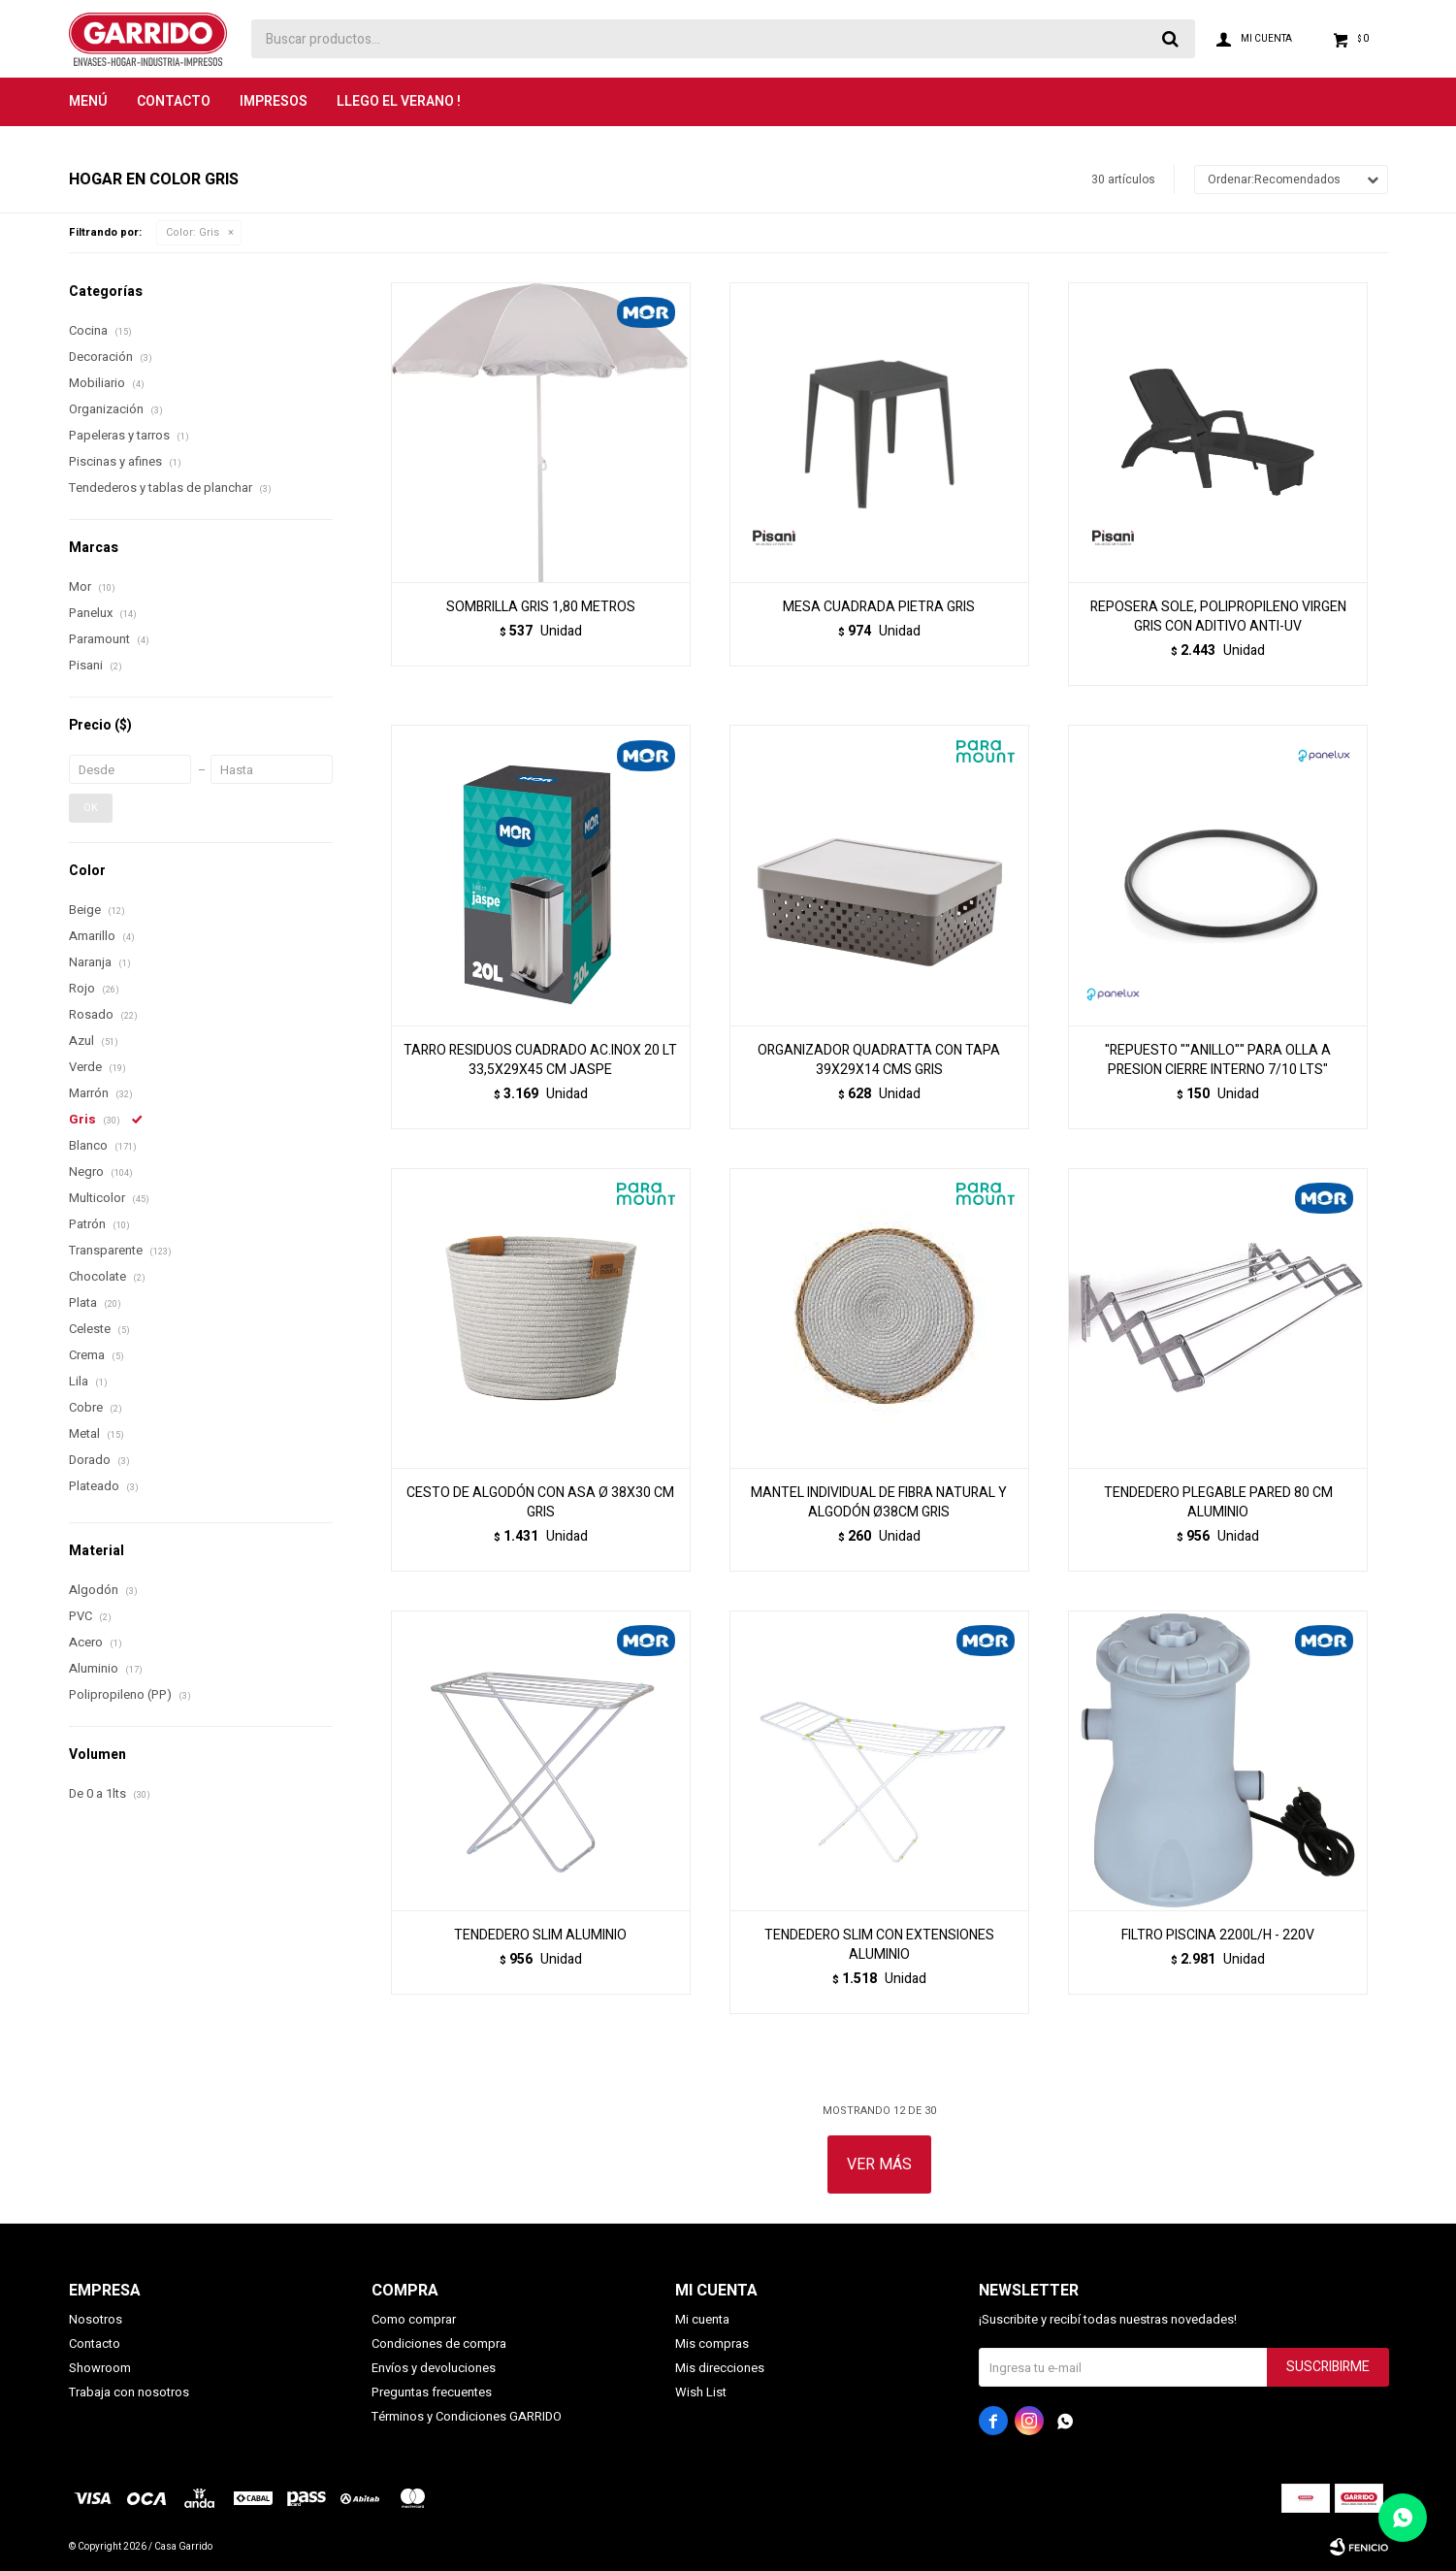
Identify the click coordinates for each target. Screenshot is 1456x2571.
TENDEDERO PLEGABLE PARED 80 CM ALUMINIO (1218, 1502)
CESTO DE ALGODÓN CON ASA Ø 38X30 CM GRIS (540, 1502)
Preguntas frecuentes (432, 2392)
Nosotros (95, 2319)
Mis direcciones (719, 2368)
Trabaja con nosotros (129, 2392)
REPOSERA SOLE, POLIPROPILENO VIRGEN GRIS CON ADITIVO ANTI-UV (1218, 617)
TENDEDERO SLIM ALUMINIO (540, 1935)
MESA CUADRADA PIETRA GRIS (879, 607)
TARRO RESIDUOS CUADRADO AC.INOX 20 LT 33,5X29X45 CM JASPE (540, 1060)
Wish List (701, 2392)
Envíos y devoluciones (434, 2368)
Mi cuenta (702, 2319)
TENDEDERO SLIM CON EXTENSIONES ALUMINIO (879, 1945)
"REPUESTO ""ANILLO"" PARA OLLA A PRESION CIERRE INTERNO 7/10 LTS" (1218, 1060)
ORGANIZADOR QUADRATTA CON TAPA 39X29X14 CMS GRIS (879, 1060)
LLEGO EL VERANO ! (399, 101)
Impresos (273, 101)
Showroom (100, 2368)
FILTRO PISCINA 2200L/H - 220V (1217, 1935)
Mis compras (712, 2343)
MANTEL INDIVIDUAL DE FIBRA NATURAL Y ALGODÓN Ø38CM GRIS (879, 1502)
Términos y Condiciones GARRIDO (467, 2416)
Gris (192, 232)
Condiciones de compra (439, 2343)
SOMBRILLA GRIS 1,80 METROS (540, 607)
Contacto (173, 101)
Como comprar (414, 2319)
